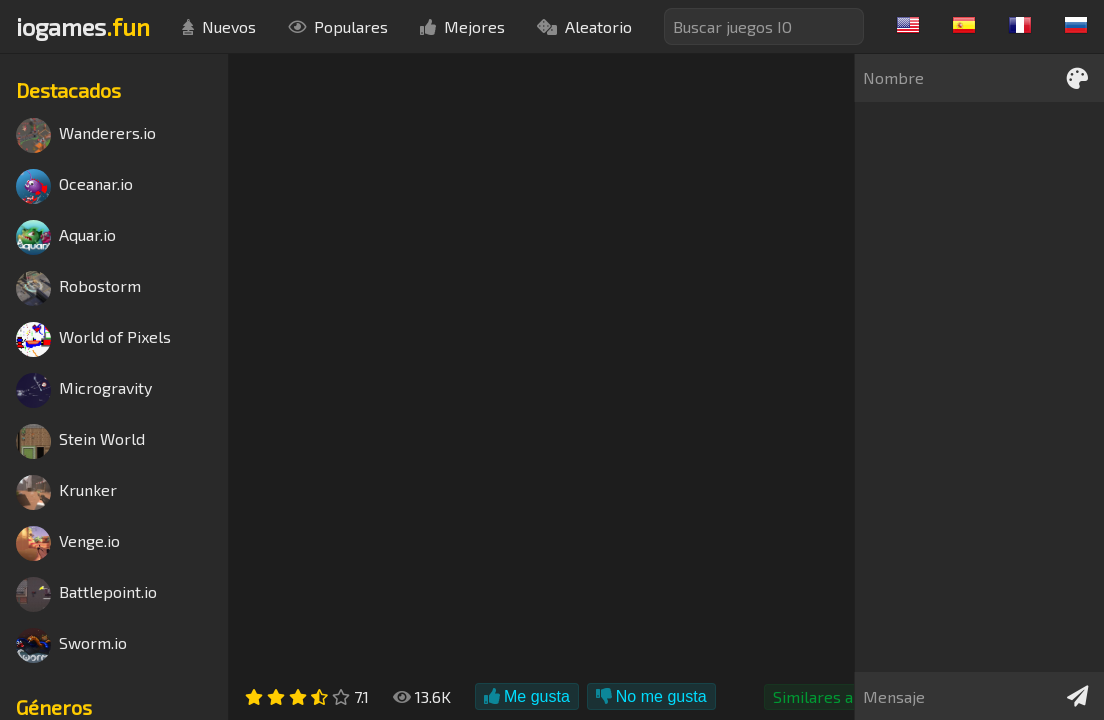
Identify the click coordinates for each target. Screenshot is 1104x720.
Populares (338, 26)
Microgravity (84, 390)
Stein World (80, 441)
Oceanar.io (74, 186)
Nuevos (219, 26)
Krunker (66, 492)
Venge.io (68, 543)
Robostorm (78, 288)
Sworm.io (71, 645)
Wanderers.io (86, 135)
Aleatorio (584, 26)
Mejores (462, 26)
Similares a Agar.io (839, 696)
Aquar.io (66, 237)
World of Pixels (93, 339)
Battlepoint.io (86, 594)
